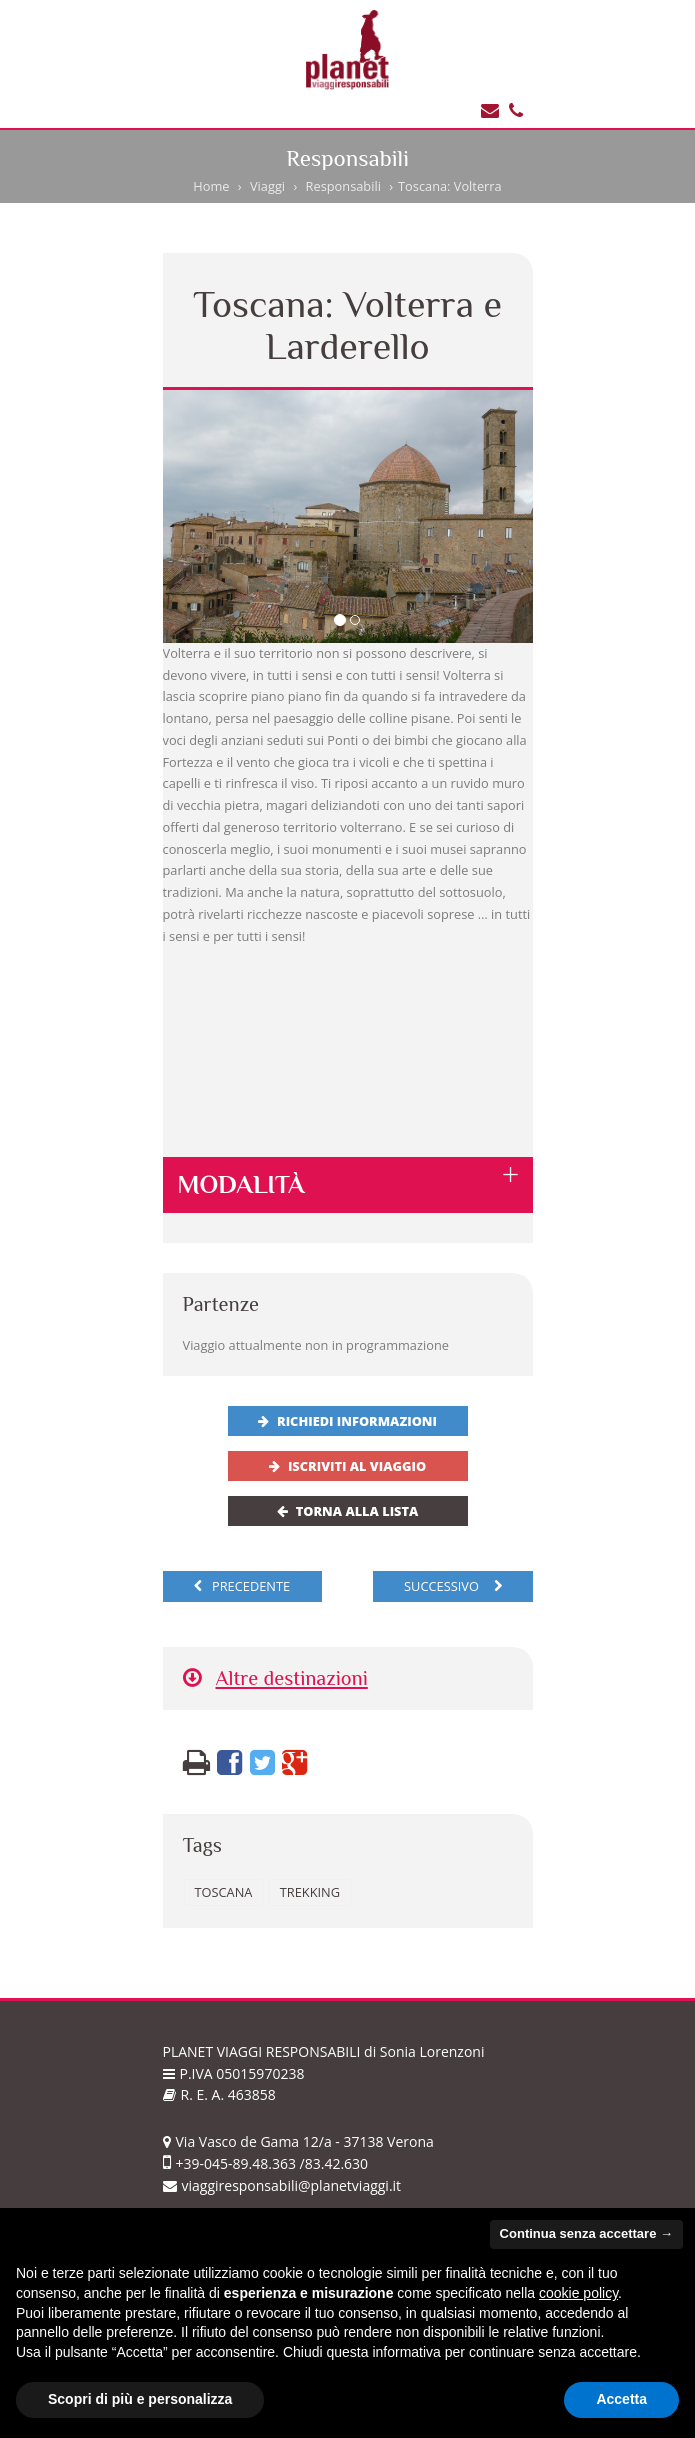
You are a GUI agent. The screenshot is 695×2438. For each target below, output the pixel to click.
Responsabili (343, 186)
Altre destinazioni (275, 1678)
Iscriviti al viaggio (347, 1466)
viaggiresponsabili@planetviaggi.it (282, 2185)
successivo (453, 1586)
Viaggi (267, 186)
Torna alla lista (348, 1511)
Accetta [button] (621, 2399)
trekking (310, 1892)
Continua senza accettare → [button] (586, 2233)
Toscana (224, 1892)
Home (211, 186)
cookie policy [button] (578, 2293)
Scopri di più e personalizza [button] (140, 2399)
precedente (242, 1586)
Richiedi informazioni (347, 1421)
